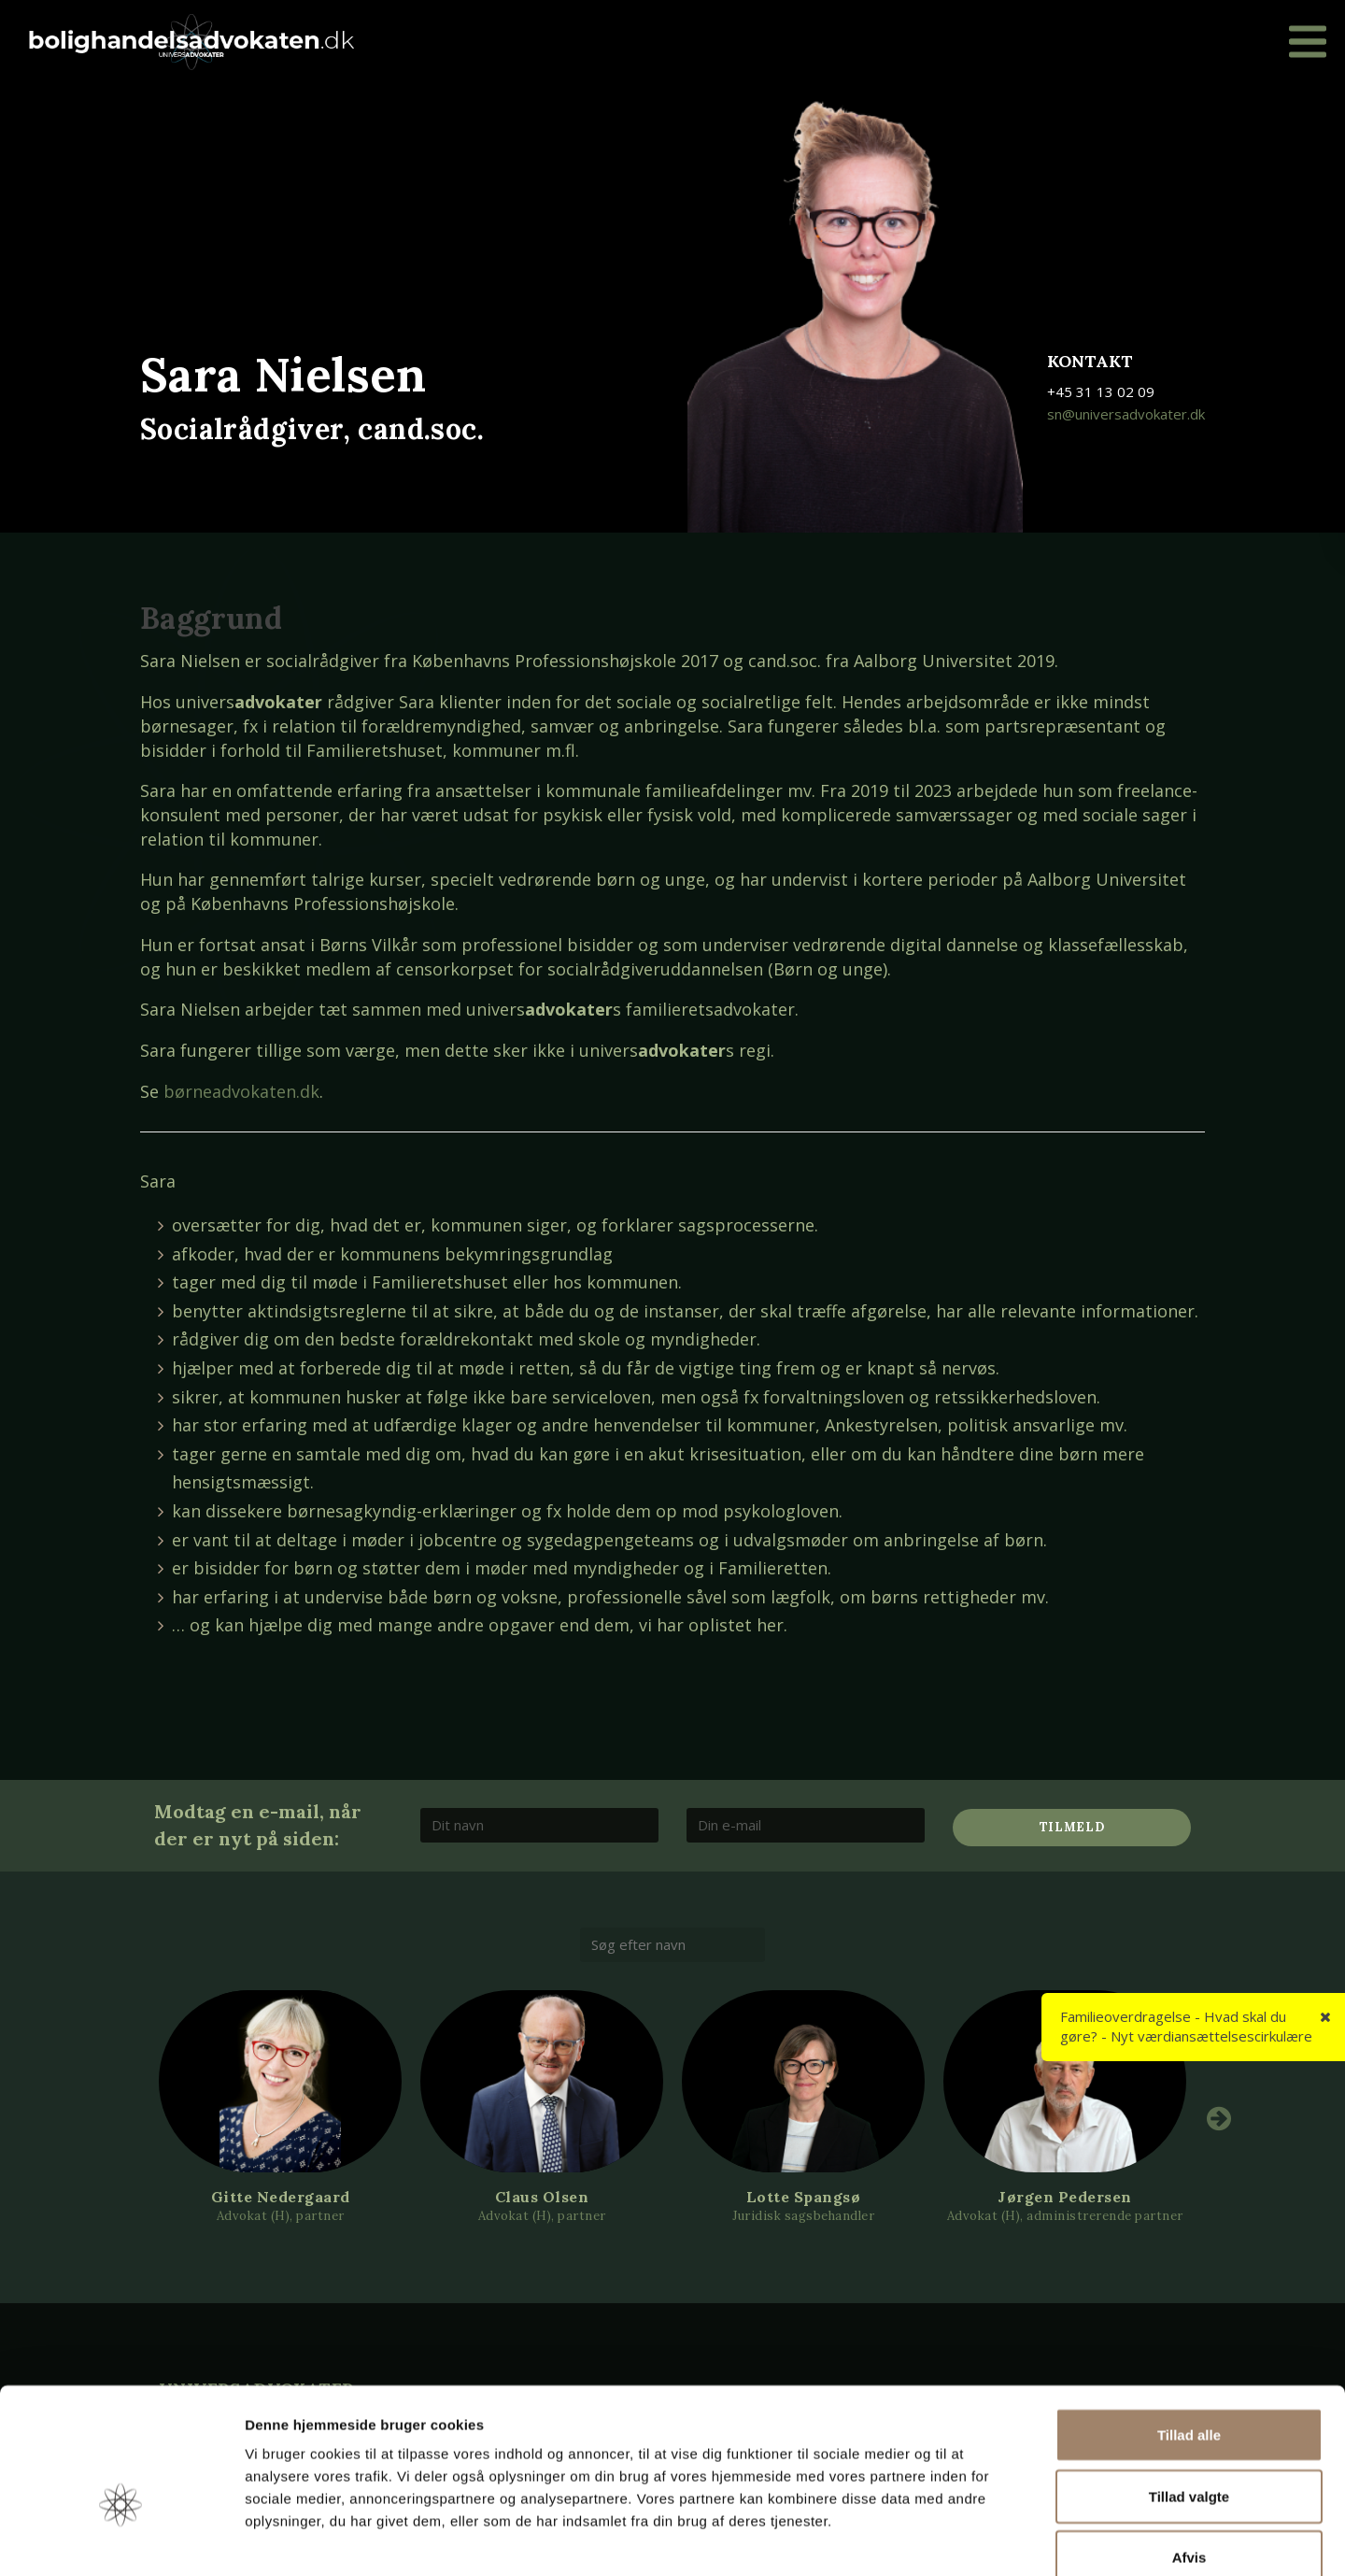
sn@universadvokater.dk (1126, 414)
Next (1219, 2118)
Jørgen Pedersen (1065, 2196)
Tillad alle (1189, 2331)
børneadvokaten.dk (241, 1091)
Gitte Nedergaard (280, 2196)
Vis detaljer (971, 2539)
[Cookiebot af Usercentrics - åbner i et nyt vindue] (121, 2540)
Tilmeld (1072, 1827)
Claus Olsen (542, 2196)
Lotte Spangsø (803, 2196)
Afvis (1189, 2453)
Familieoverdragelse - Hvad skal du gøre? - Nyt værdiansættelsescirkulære (1186, 2026)
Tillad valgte (1189, 2392)
